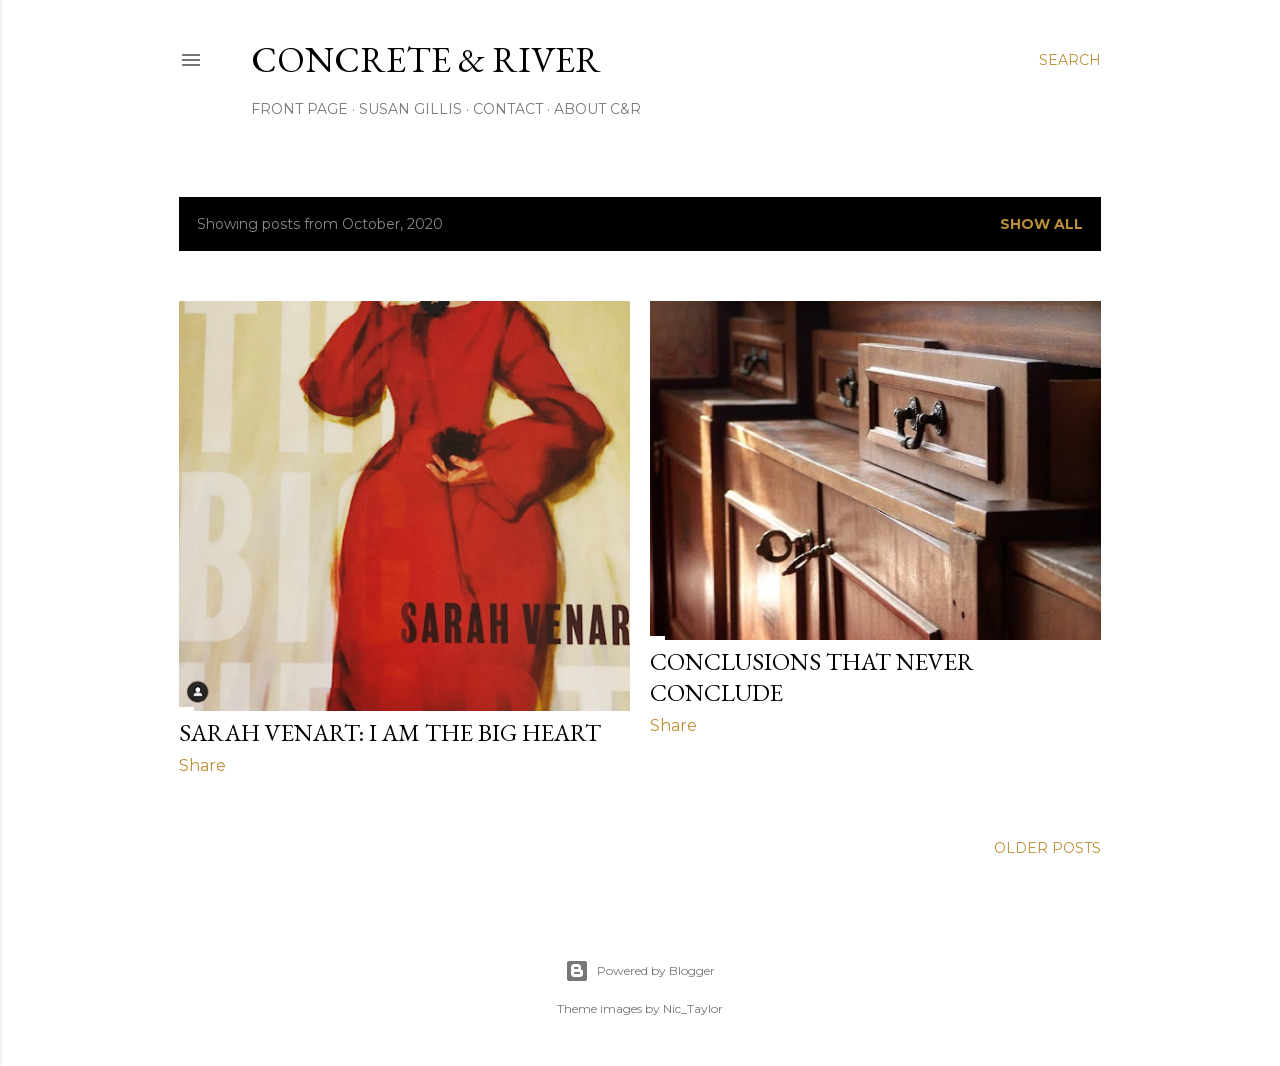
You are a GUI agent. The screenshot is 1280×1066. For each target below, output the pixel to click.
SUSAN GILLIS (410, 109)
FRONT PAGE (299, 109)
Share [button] (202, 765)
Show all (1041, 224)
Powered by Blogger (640, 971)
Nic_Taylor (693, 1008)
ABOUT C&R (597, 109)
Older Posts (1047, 848)
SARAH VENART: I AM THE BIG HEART (390, 732)
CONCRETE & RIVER (426, 59)
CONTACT (508, 109)
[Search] (1070, 60)
